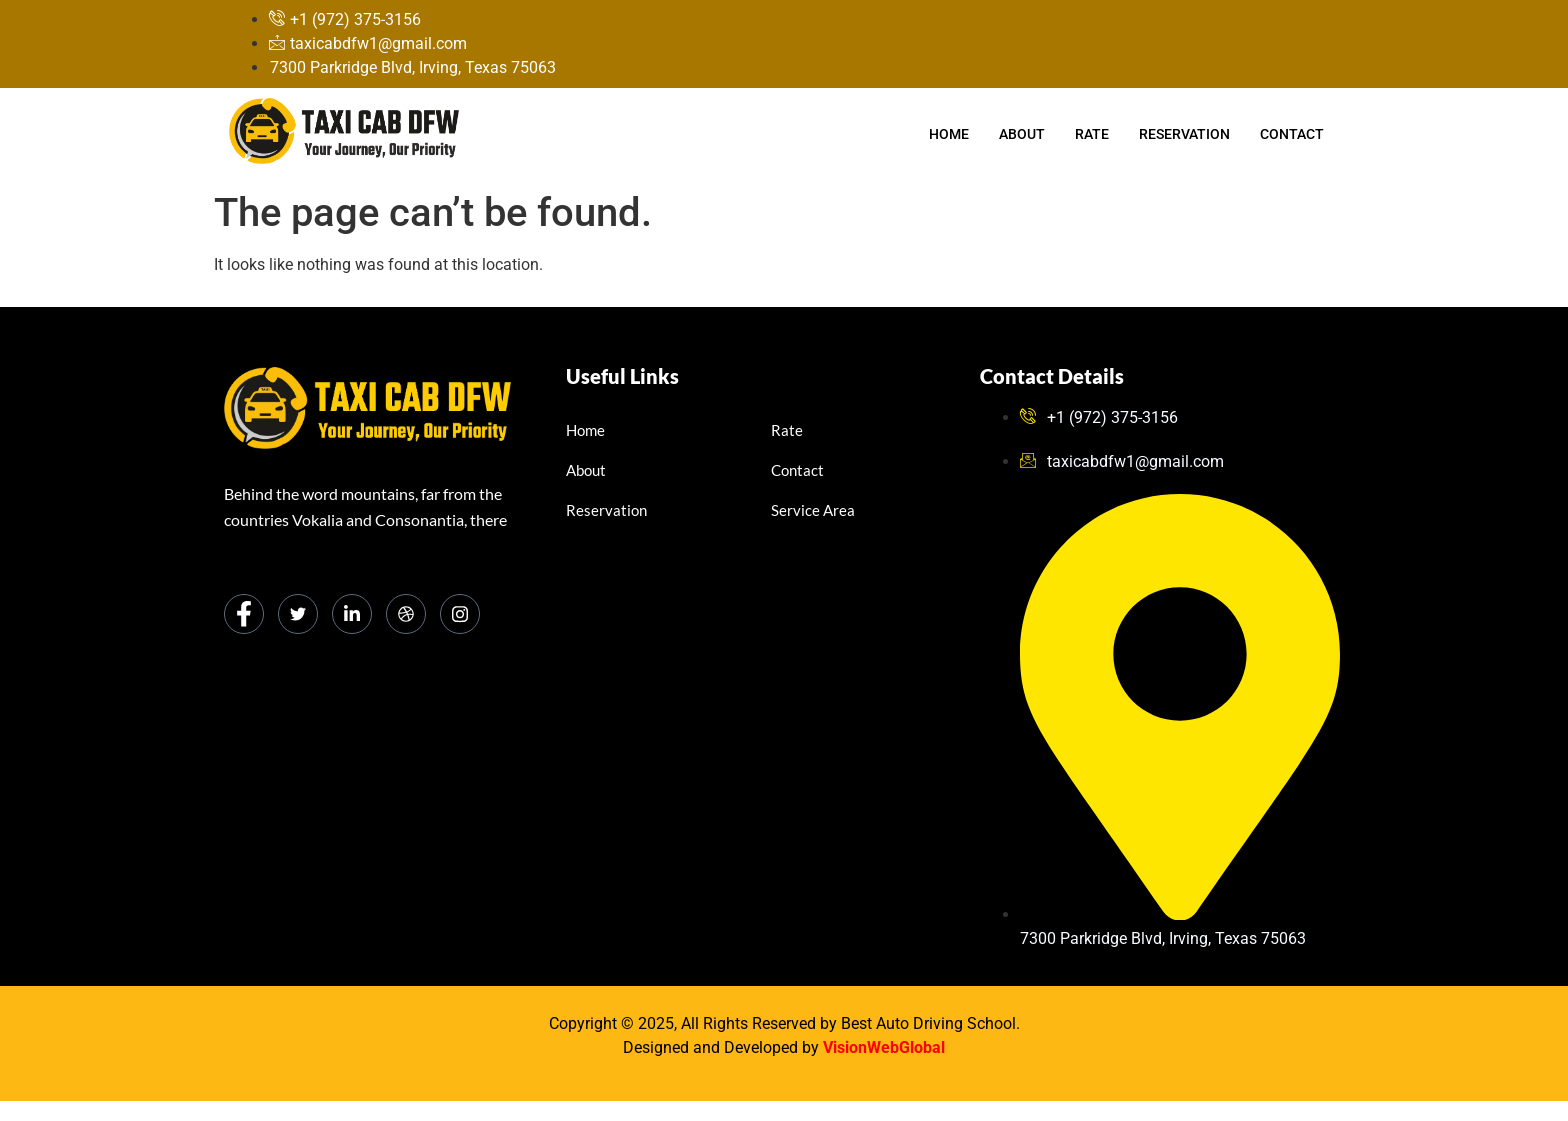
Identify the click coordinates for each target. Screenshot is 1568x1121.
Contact (1292, 134)
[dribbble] (406, 614)
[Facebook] (244, 614)
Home (949, 134)
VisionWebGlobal (884, 1047)
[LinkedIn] (352, 614)
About (1022, 134)
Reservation (1184, 134)
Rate (1092, 134)
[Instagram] (460, 614)
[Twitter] (298, 614)
